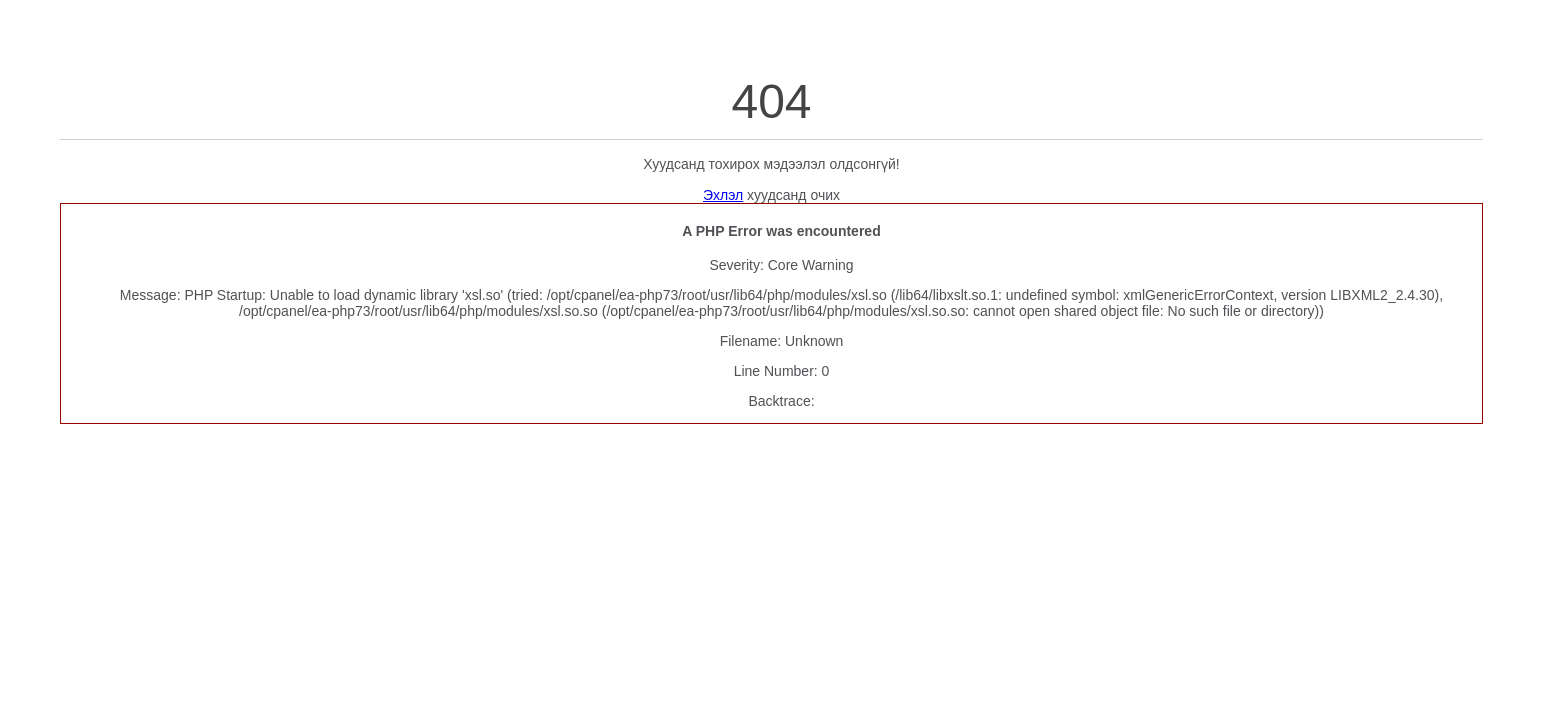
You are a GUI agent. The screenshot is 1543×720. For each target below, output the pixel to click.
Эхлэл (723, 195)
